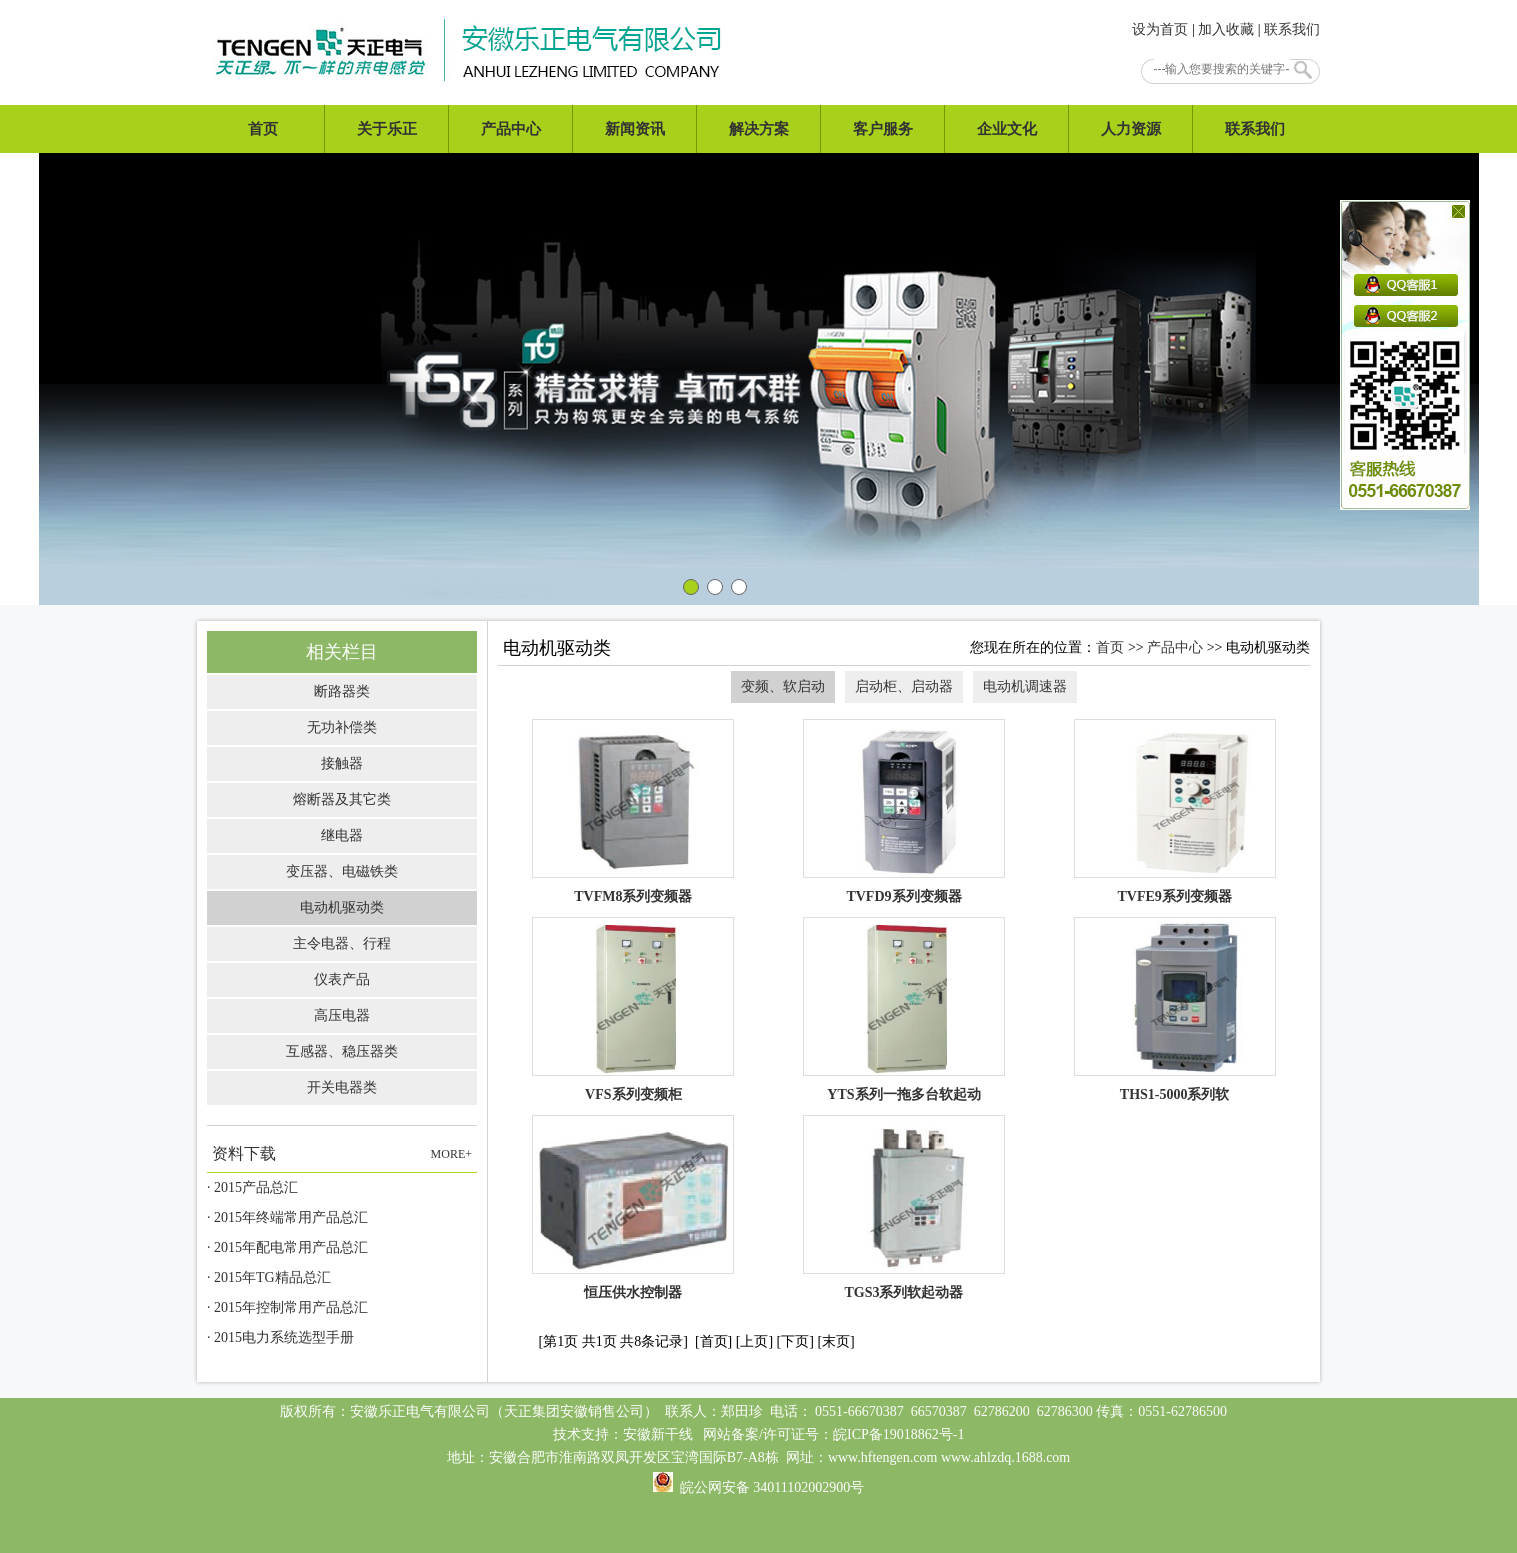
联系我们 (1292, 29)
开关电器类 (342, 1087)
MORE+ (451, 1154)
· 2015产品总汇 (252, 1187)
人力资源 (1131, 129)
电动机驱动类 (342, 907)
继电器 (342, 835)
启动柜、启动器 (904, 686)
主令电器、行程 (342, 943)
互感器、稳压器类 (342, 1051)
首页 (263, 129)
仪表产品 (342, 979)
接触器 (342, 763)
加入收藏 (1226, 29)
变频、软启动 (783, 686)
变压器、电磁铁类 (342, 871)
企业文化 (1007, 129)
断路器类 (342, 691)
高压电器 (342, 1015)
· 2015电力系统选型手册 (280, 1337)
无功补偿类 (342, 727)
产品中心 (511, 129)
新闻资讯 (635, 129)
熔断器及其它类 (342, 799)
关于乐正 (387, 129)
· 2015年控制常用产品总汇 (287, 1307)
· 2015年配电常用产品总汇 (287, 1247)
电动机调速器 (1025, 686)
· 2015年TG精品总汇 (269, 1277)
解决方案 (759, 129)
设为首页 (1160, 29)
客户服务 (883, 129)
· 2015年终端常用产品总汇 (287, 1217)
